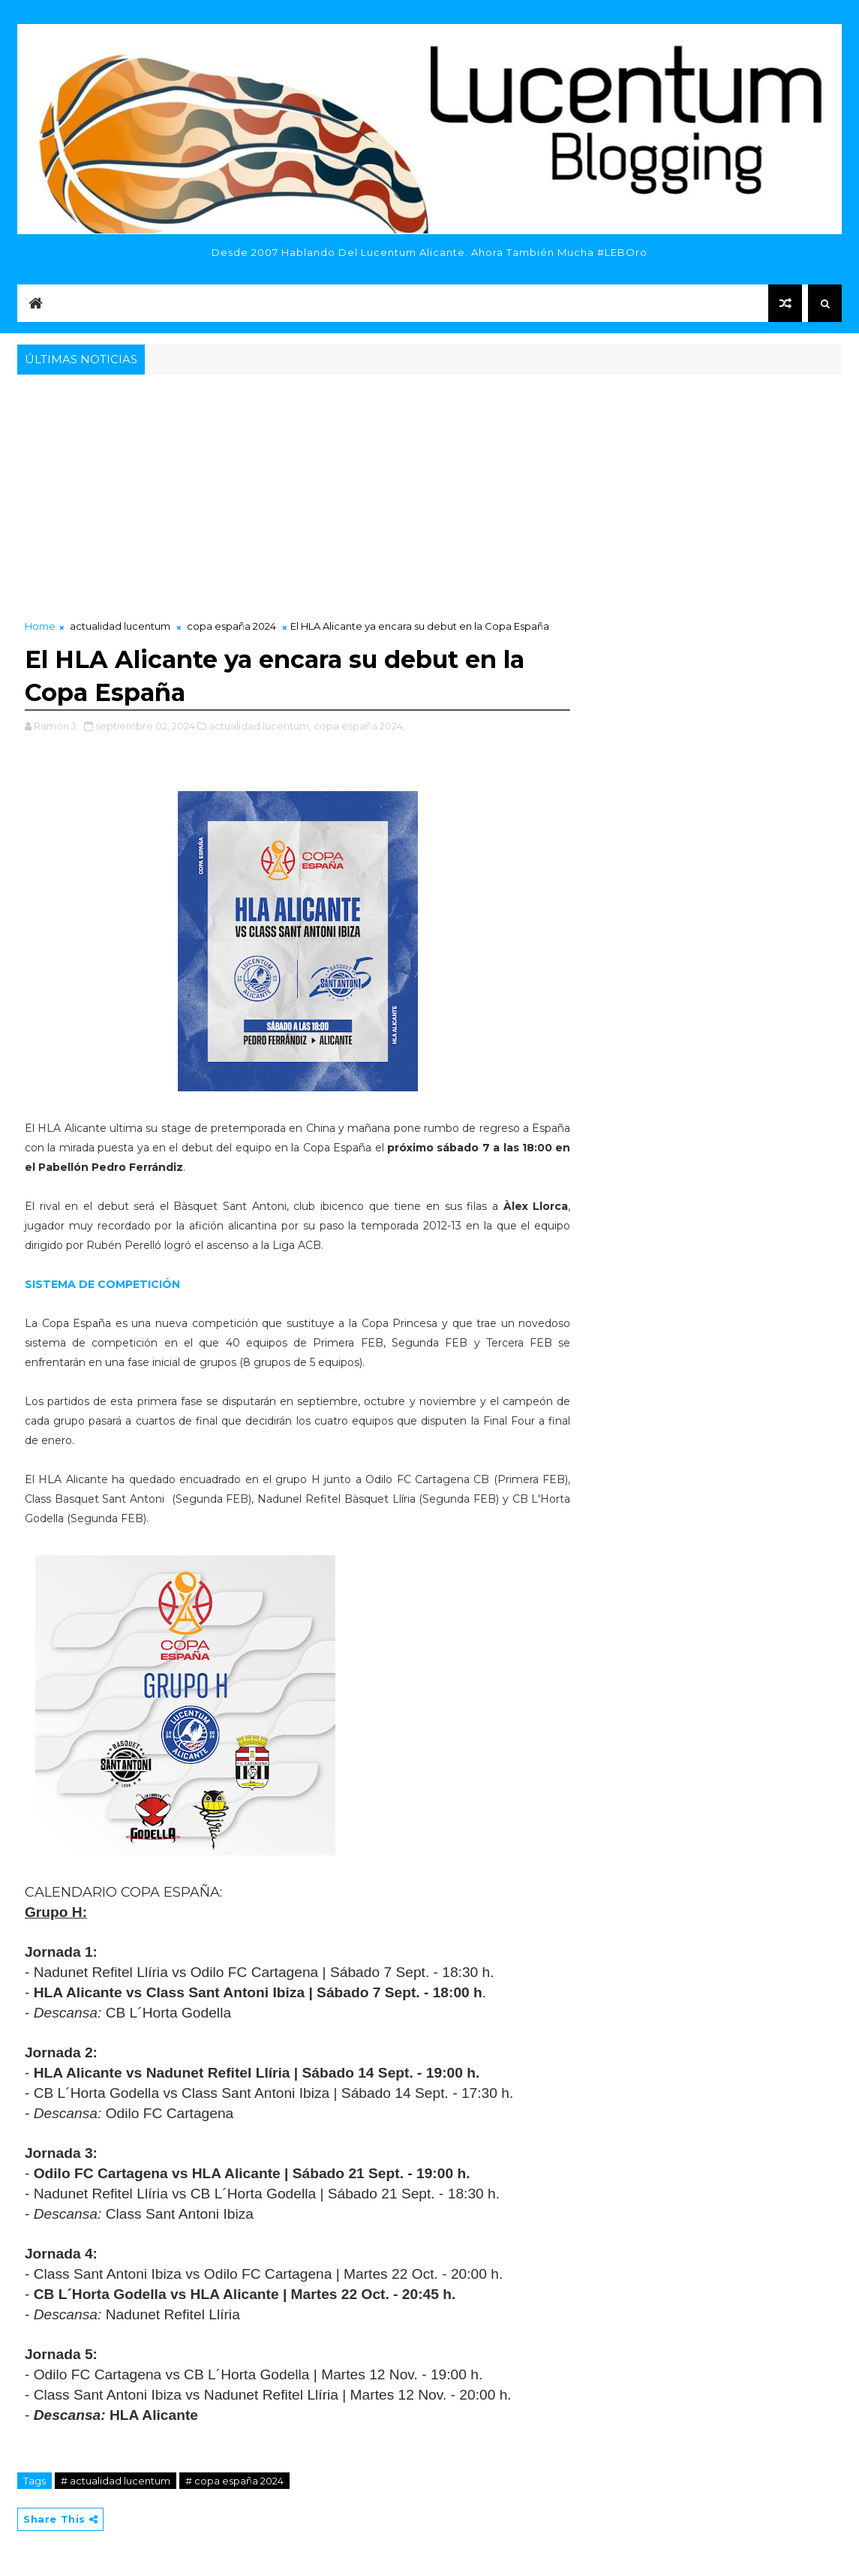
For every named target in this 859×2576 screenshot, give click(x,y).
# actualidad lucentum (115, 2481)
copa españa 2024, (359, 726)
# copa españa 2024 (234, 2481)
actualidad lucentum (120, 626)
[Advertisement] (429, 491)
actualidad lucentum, (260, 726)
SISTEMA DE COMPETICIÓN (102, 1284)
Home (40, 626)
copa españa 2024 (231, 626)
